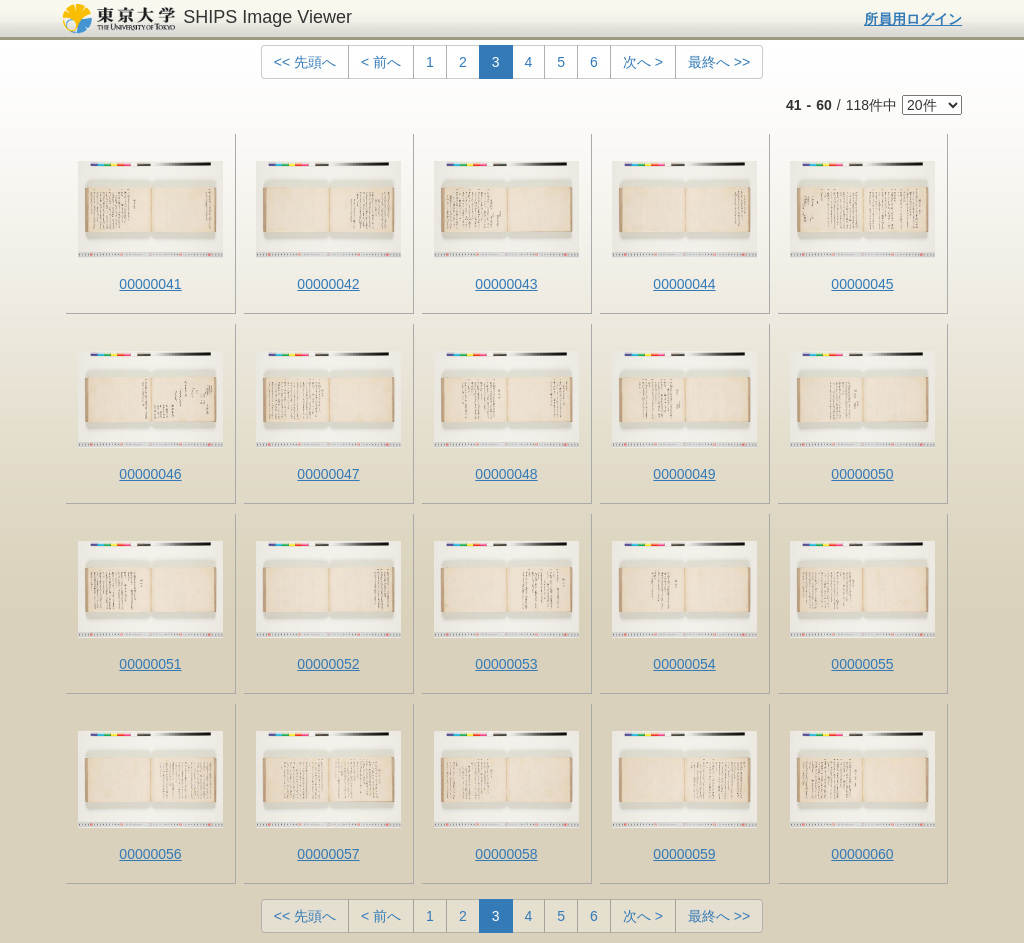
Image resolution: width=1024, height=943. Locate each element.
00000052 (328, 664)
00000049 (684, 474)
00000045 (862, 284)
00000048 (506, 474)
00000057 (328, 854)
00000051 (150, 664)
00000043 (506, 284)
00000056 (150, 854)
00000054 (684, 664)
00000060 (862, 854)
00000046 (150, 474)
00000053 (506, 664)
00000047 (328, 474)
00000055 (862, 664)
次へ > (643, 62)
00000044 (684, 284)
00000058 (506, 854)
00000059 (684, 854)
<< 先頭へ (305, 62)
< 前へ (381, 62)
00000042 (328, 284)
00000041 (150, 284)
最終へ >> (719, 62)
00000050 (862, 474)
